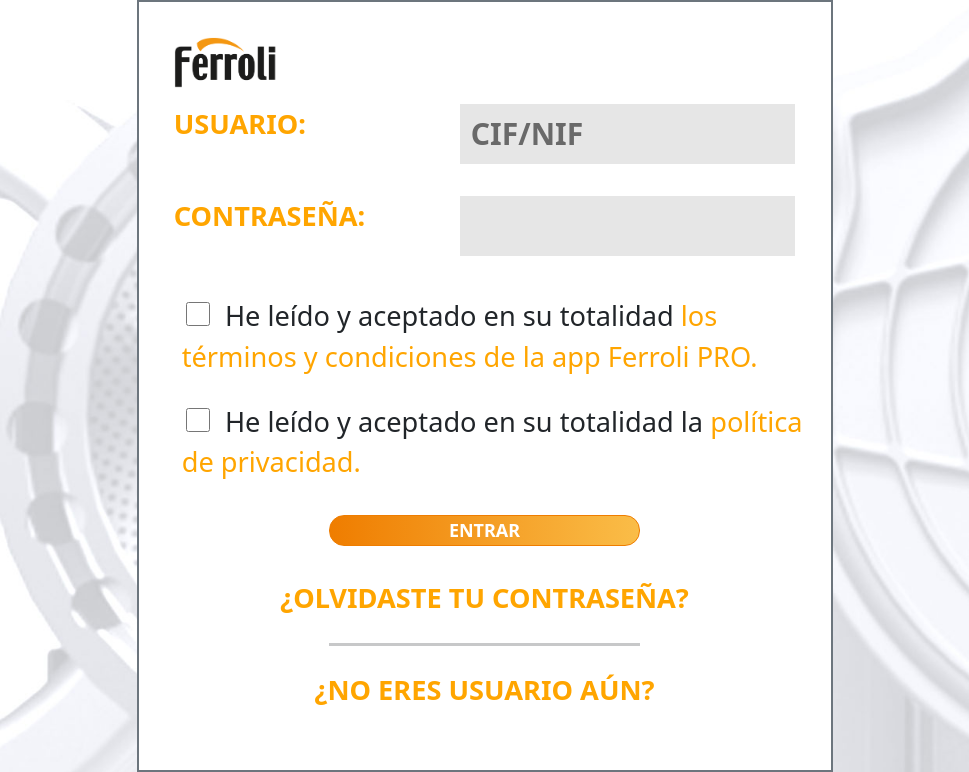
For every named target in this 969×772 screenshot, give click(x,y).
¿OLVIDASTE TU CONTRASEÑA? (484, 597)
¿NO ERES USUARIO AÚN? (484, 689)
